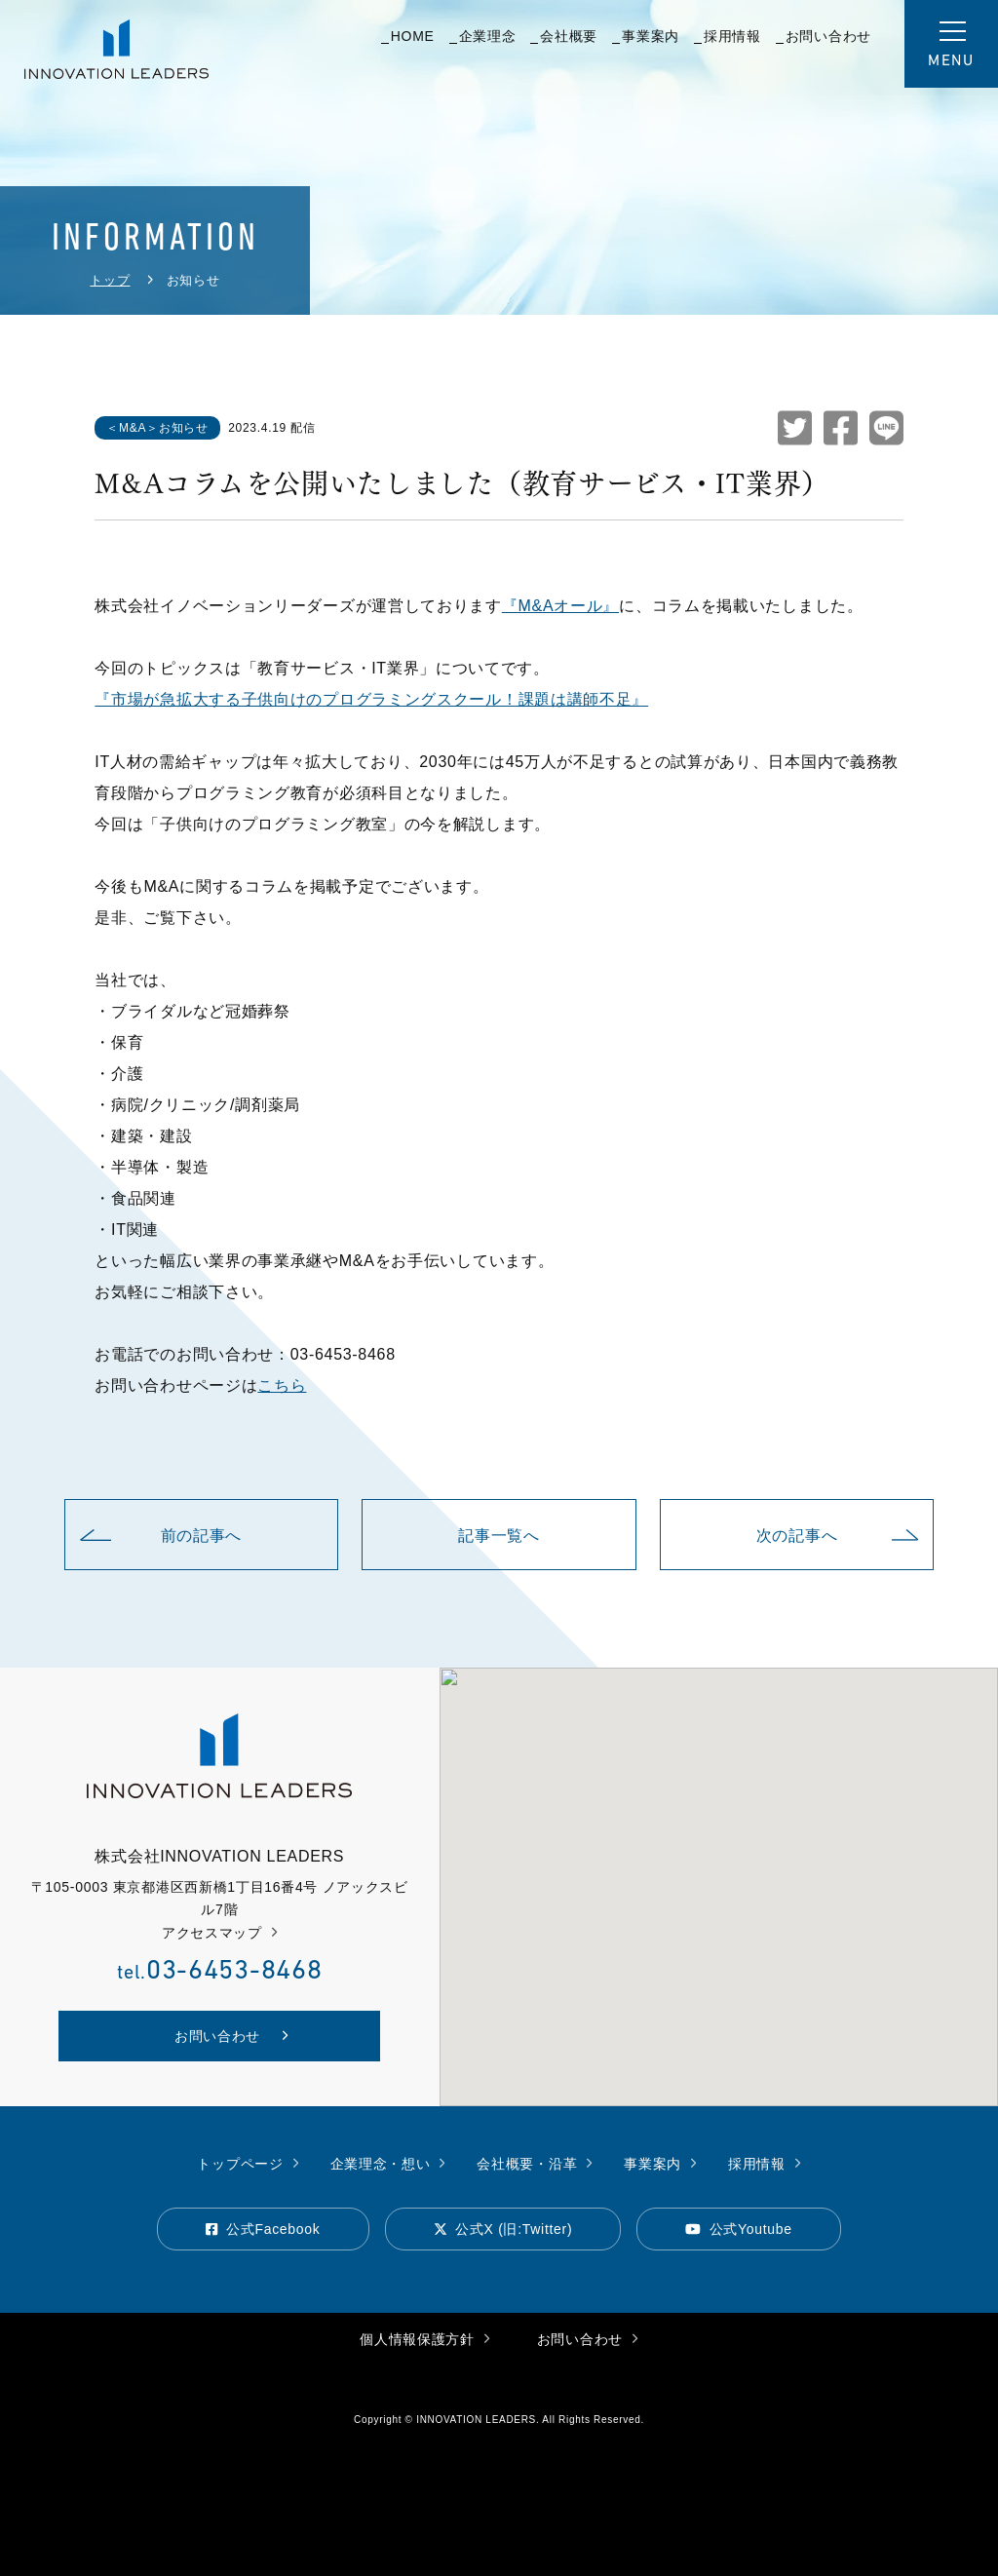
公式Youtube (738, 2227)
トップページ (247, 2163)
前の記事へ (161, 1535)
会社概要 (563, 36)
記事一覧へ (499, 1535)
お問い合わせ (823, 36)
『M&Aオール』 (560, 605)
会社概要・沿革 (535, 2163)
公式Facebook (263, 2227)
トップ (110, 280)
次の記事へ (837, 1535)
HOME (408, 36)
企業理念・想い (388, 2163)
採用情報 (727, 36)
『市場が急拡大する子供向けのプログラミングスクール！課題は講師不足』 (371, 699)
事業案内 (645, 36)
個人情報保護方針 (424, 2338)
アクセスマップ (220, 1933)
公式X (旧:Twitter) (503, 2227)
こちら (281, 1385)
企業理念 (483, 36)
